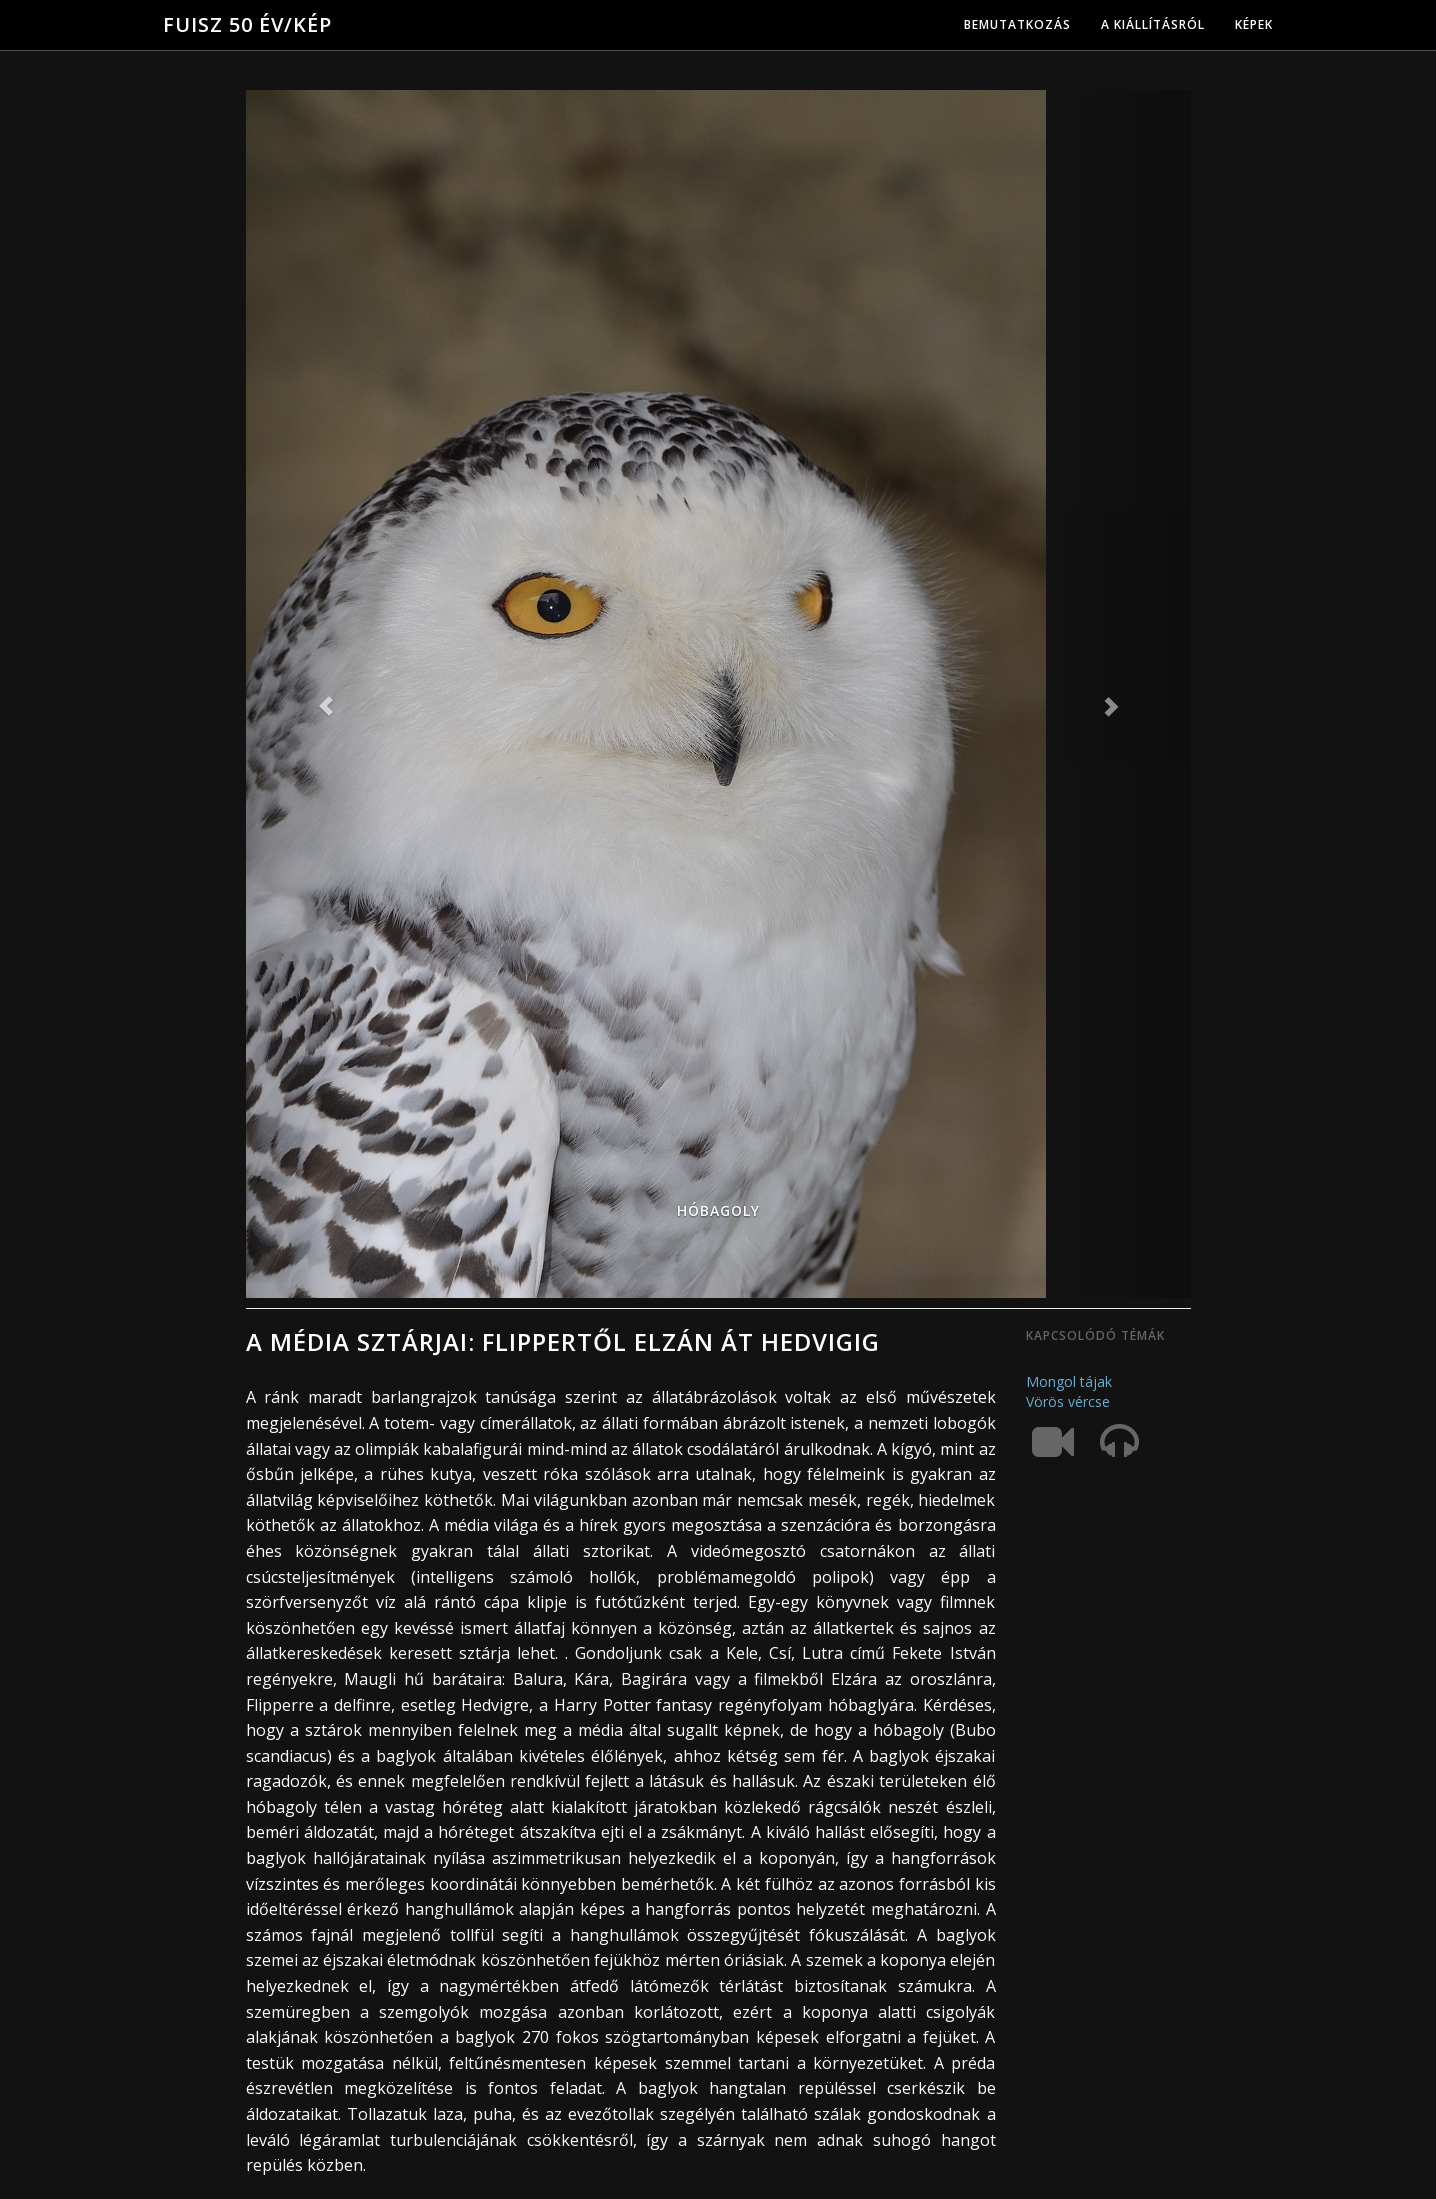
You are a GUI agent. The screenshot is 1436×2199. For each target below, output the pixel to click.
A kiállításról (1153, 24)
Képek (1254, 24)
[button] (317, 694)
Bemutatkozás (1017, 24)
